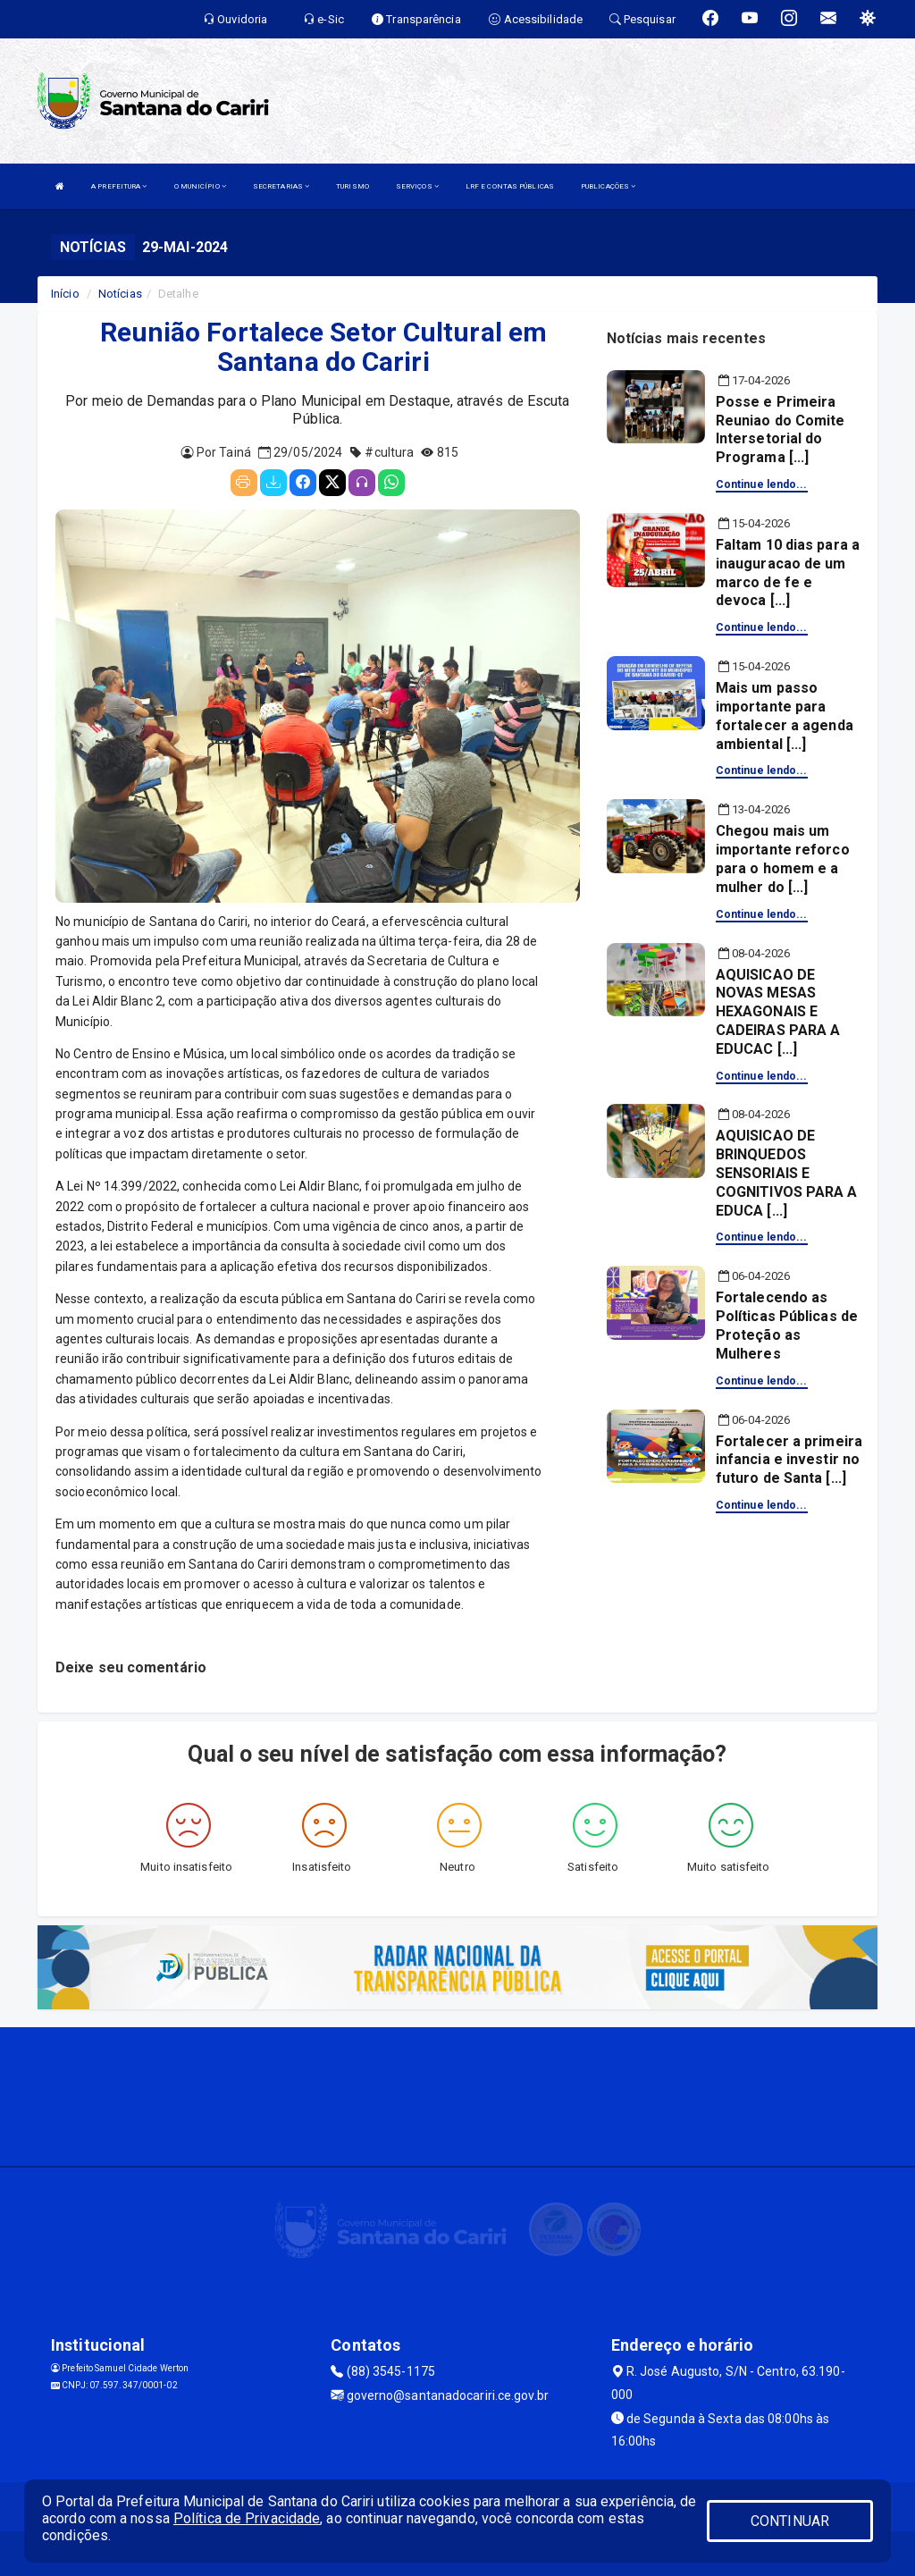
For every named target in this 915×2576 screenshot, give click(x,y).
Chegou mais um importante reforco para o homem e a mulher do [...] (783, 858)
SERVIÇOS (417, 186)
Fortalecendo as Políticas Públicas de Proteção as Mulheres (787, 1325)
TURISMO (352, 186)
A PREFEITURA (119, 186)
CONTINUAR (790, 2521)
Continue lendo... (762, 484)
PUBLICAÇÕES (608, 186)
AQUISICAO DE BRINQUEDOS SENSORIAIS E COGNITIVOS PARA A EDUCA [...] (787, 1172)
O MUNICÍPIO (200, 186)
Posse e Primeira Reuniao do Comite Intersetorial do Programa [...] (780, 429)
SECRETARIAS (281, 186)
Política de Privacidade (246, 2518)
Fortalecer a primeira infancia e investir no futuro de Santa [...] (789, 1460)
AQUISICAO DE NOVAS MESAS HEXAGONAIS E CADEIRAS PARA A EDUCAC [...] (778, 1011)
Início (65, 293)
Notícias (120, 293)
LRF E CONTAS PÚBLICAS (510, 186)
